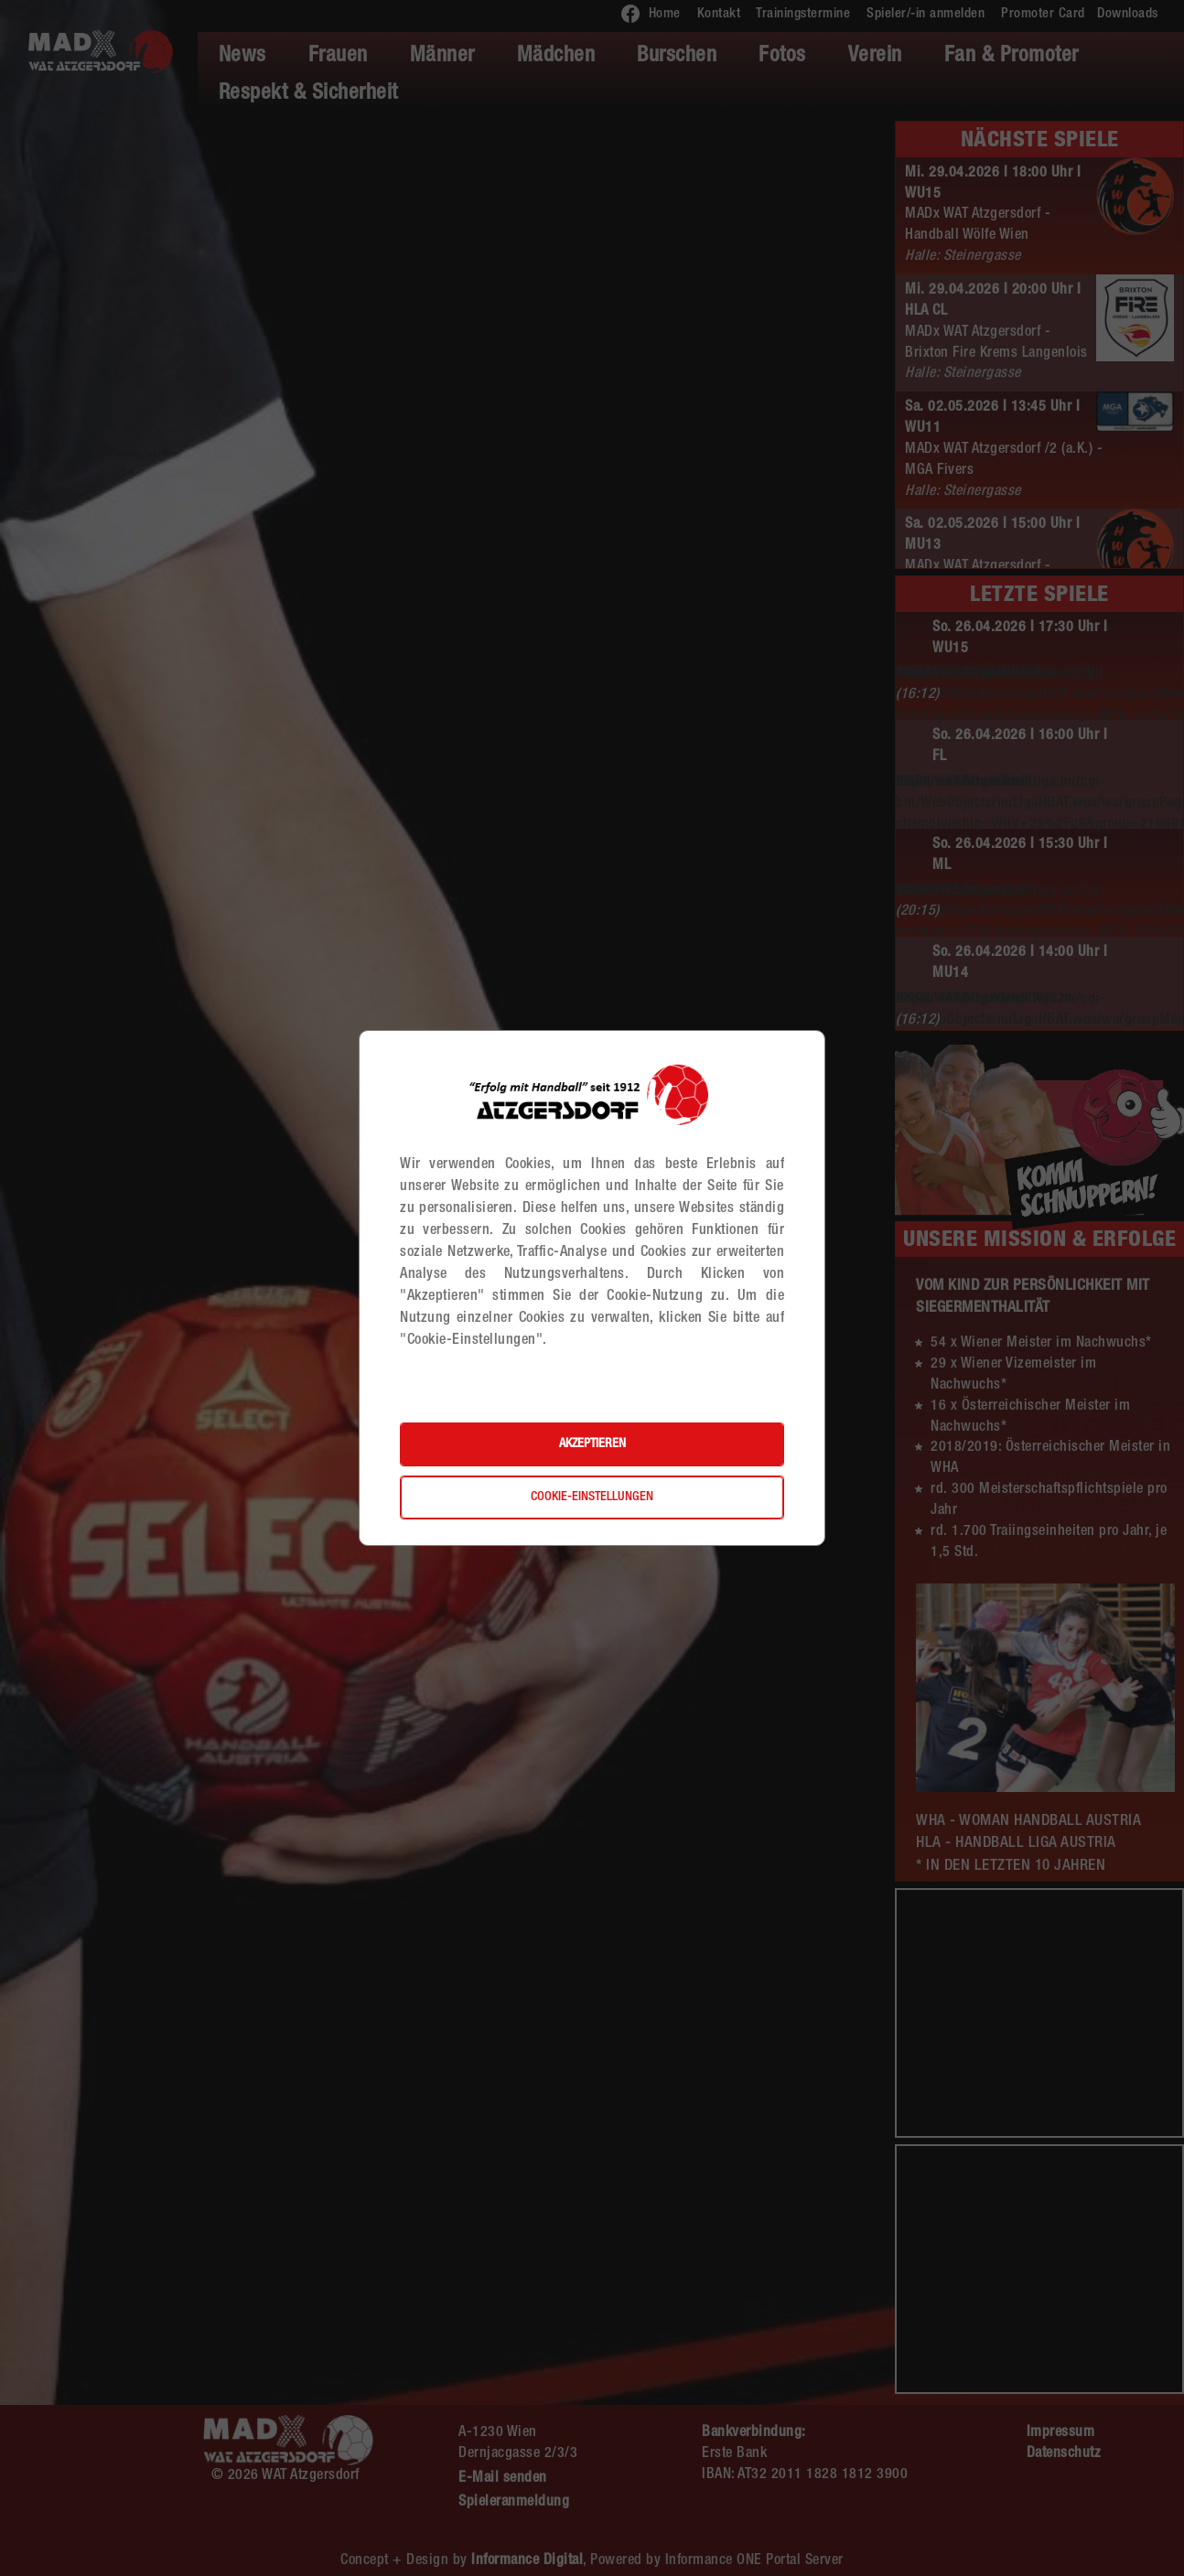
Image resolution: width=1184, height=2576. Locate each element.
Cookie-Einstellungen (592, 1497)
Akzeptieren (592, 1444)
